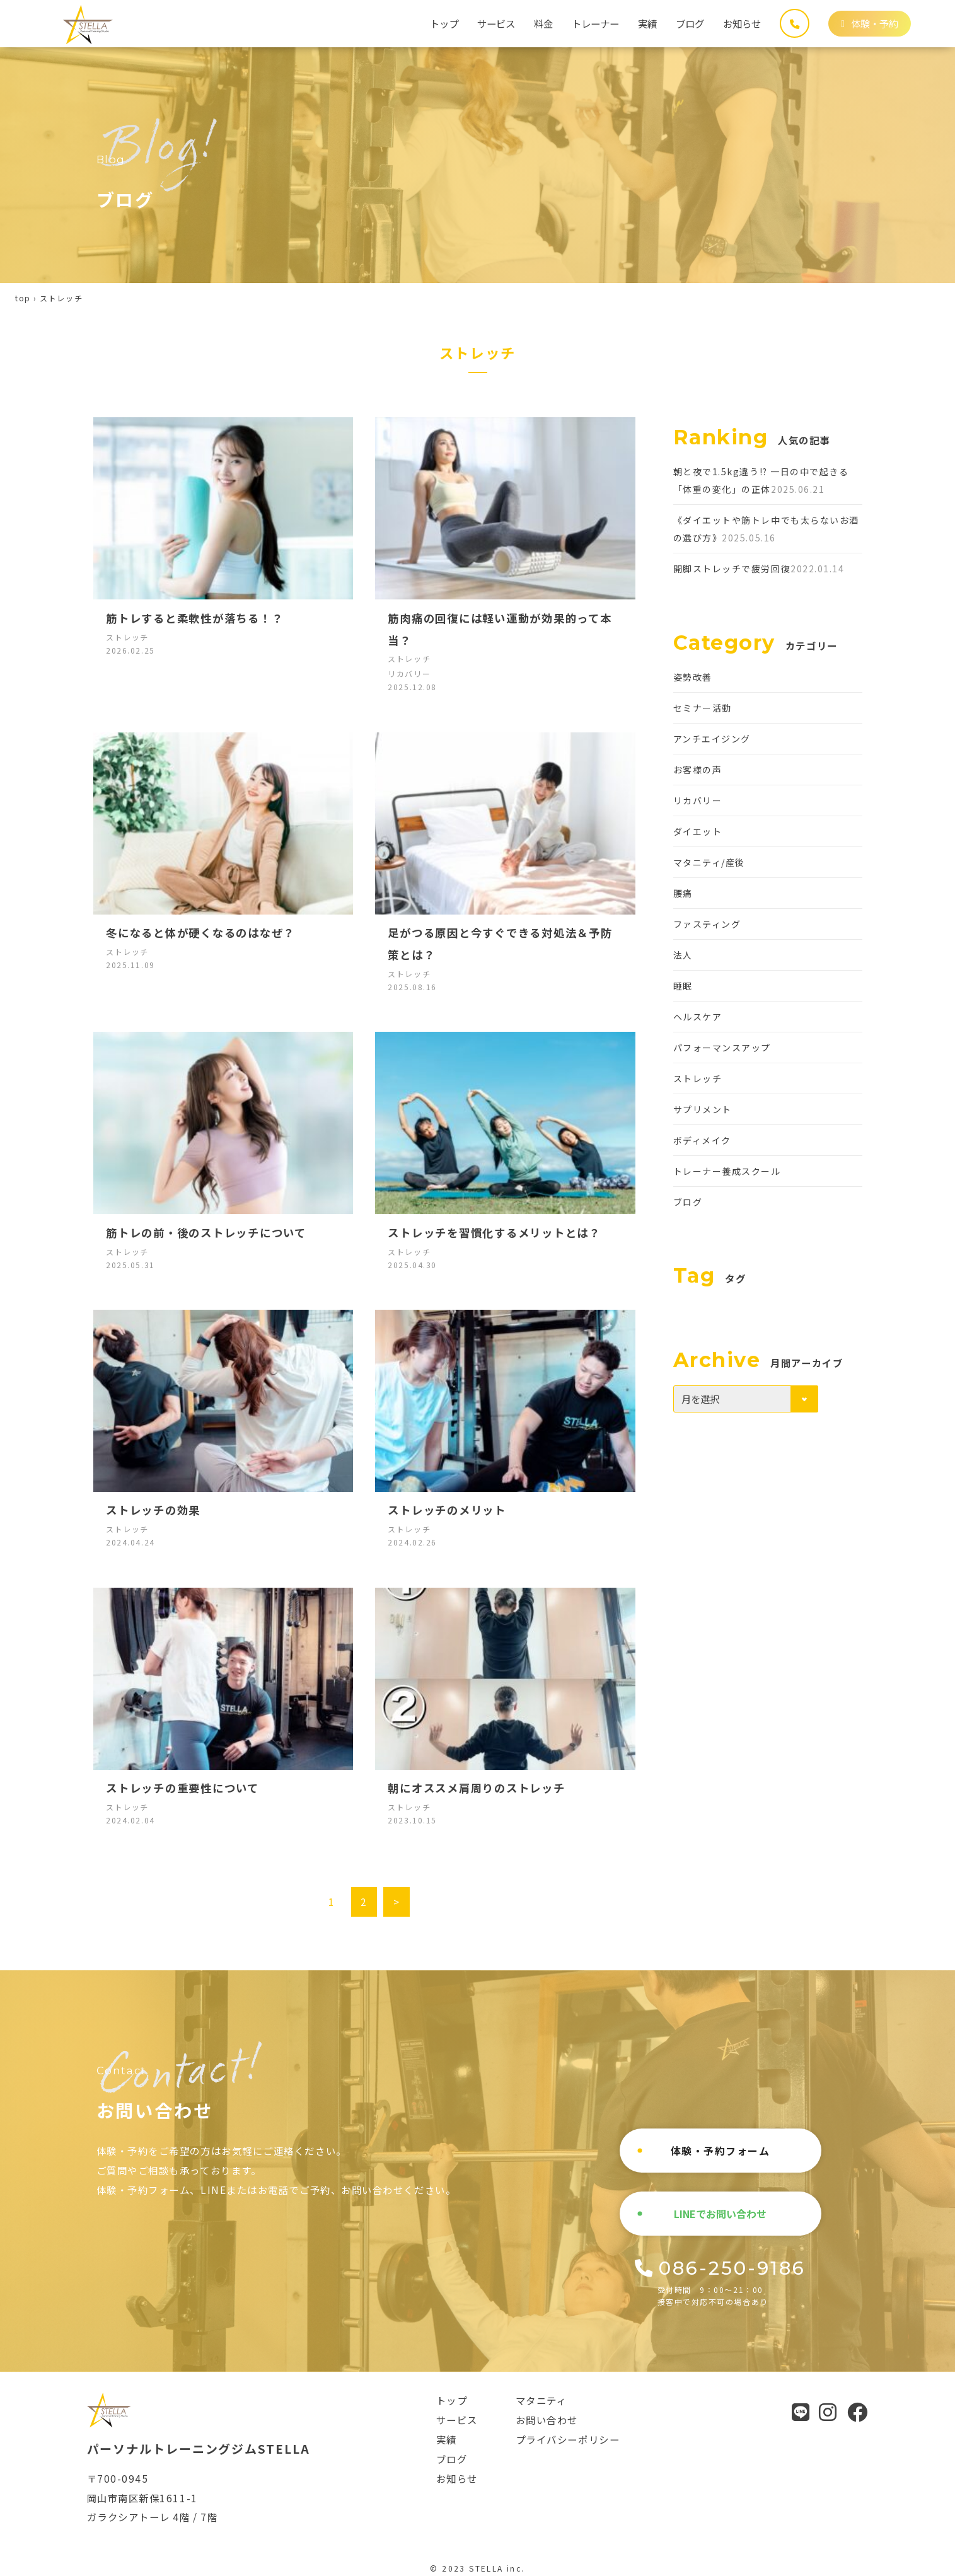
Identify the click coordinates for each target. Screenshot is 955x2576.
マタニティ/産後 (709, 862)
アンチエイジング (712, 738)
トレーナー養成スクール (727, 1171)
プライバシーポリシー (568, 2439)
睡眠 (683, 985)
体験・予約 (869, 23)
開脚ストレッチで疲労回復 (732, 568)
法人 (683, 955)
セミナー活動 (702, 708)
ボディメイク (702, 1140)
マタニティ (541, 2400)
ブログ (690, 23)
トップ (444, 23)
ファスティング (707, 924)
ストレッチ (697, 1078)
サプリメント (702, 1109)
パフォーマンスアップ (722, 1047)
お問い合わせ (547, 2420)
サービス (496, 23)
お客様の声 (697, 769)
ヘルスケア (697, 1016)
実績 (647, 23)
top (23, 297)
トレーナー (595, 23)
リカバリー (697, 800)
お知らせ (742, 23)
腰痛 (683, 893)
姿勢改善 (692, 677)
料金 (543, 23)
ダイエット (697, 831)
